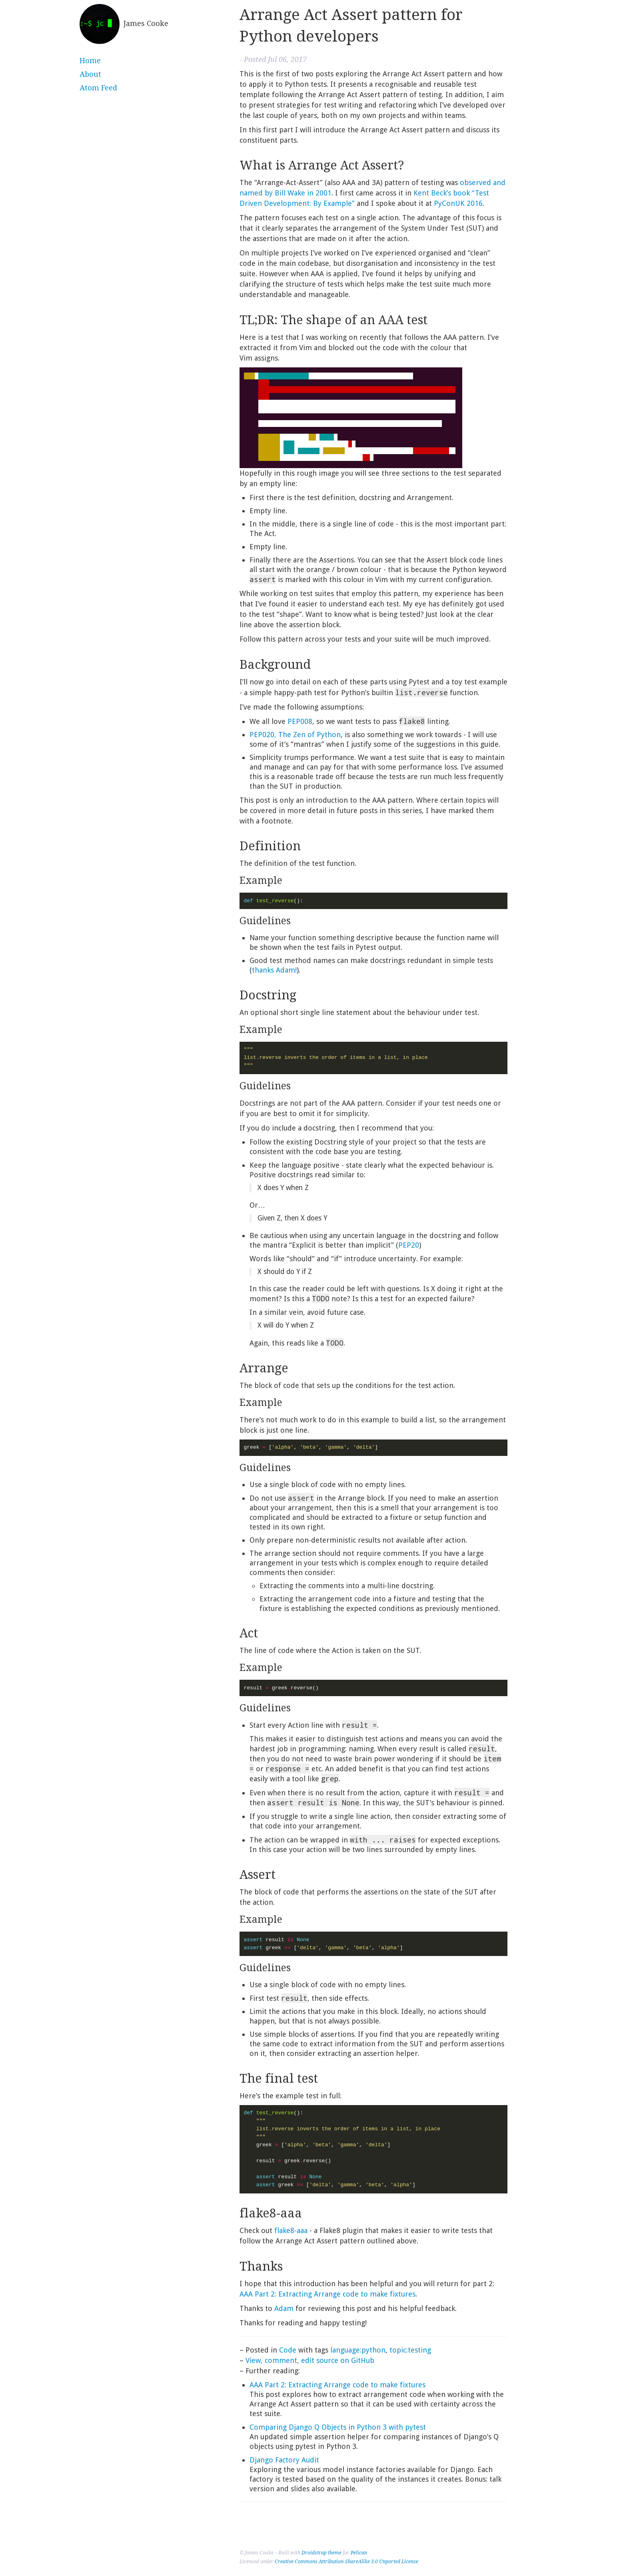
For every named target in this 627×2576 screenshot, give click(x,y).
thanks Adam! (274, 970)
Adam (284, 2308)
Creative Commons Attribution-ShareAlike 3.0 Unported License (346, 2561)
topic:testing (410, 2350)
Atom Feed (98, 88)
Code (287, 2350)
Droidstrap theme (321, 2553)
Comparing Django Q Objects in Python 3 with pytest (338, 2427)
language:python (357, 2350)
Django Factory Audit (284, 2460)
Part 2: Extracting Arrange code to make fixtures (327, 2294)
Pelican (359, 2553)
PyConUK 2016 (458, 203)
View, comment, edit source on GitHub (310, 2360)
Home (90, 60)
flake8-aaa (291, 2230)
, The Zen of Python (295, 734)
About (90, 74)
